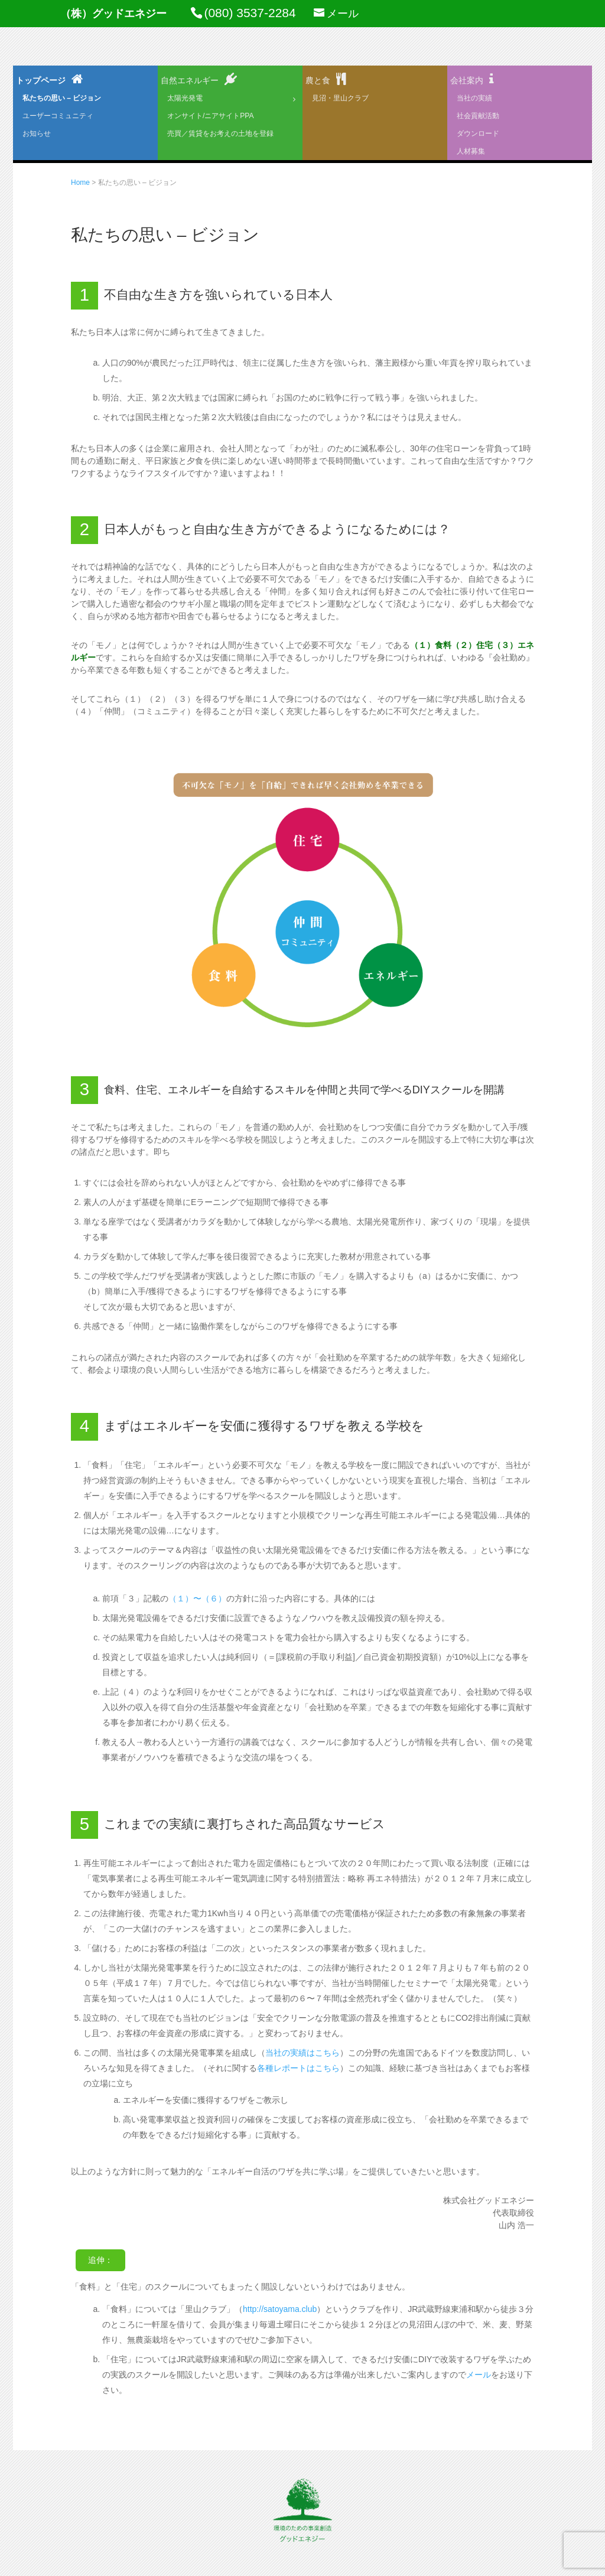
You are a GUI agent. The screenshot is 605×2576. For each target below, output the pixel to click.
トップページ (41, 80)
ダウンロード (478, 133)
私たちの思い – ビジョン (61, 98)
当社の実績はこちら (302, 2052)
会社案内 (466, 80)
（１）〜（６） (197, 1598)
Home (80, 182)
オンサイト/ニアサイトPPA (210, 116)
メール (478, 2374)
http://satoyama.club (280, 2309)
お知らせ (36, 133)
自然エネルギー (190, 80)
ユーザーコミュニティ (57, 116)
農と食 (317, 80)
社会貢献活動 (478, 116)
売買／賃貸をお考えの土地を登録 (220, 133)
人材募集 (471, 151)
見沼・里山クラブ (340, 98)
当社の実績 (474, 98)
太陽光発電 (185, 98)
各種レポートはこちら (298, 2068)
